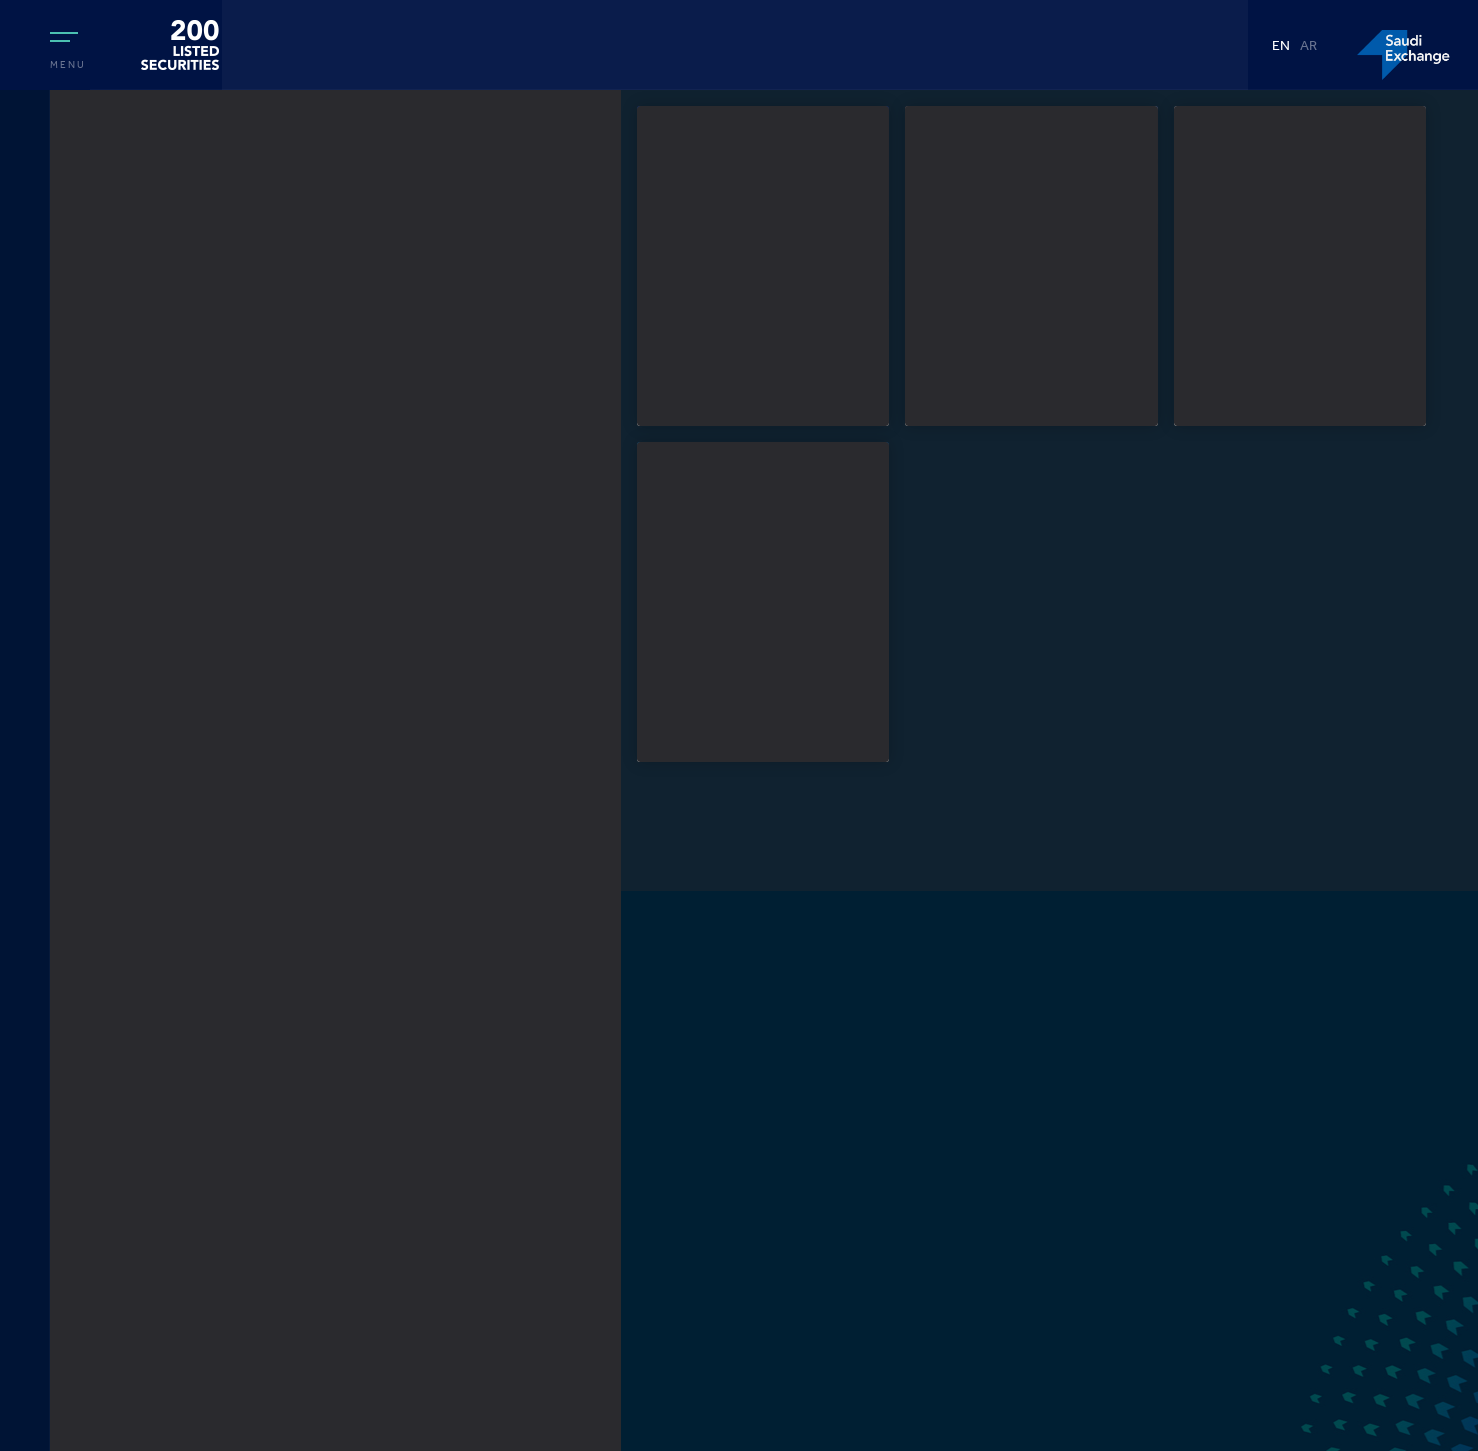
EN (1281, 48)
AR (1308, 48)
